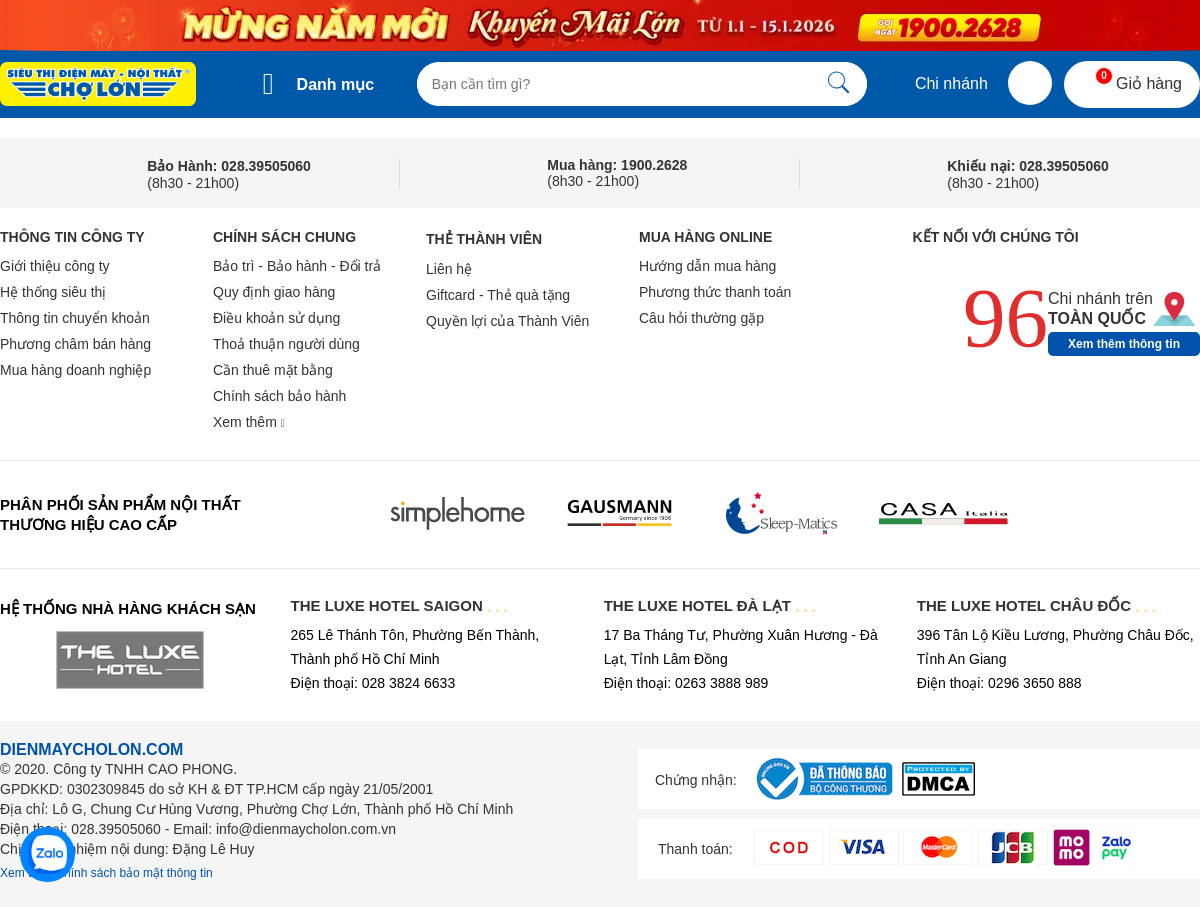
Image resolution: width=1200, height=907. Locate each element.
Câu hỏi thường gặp (701, 318)
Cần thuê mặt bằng (273, 370)
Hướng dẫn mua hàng (707, 266)
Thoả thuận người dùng (286, 344)
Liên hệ (449, 269)
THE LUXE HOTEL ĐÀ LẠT (710, 605)
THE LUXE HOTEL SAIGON (399, 605)
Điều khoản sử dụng (276, 318)
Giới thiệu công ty (55, 266)
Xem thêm (249, 422)
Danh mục (336, 84)
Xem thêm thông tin (1124, 344)
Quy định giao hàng (274, 292)
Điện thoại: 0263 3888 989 (686, 683)
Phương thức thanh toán (715, 292)
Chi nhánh (936, 83)
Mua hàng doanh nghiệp (75, 370)
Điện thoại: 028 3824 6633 (373, 683)
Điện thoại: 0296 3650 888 (999, 683)
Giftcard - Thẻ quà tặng (498, 295)
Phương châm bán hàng (75, 344)
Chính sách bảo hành (279, 396)
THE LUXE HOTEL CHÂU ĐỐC (1036, 605)
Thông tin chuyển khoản (75, 318)
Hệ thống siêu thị (53, 292)
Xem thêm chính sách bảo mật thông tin (106, 873)
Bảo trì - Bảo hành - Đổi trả (297, 266)
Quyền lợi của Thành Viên (507, 321)
